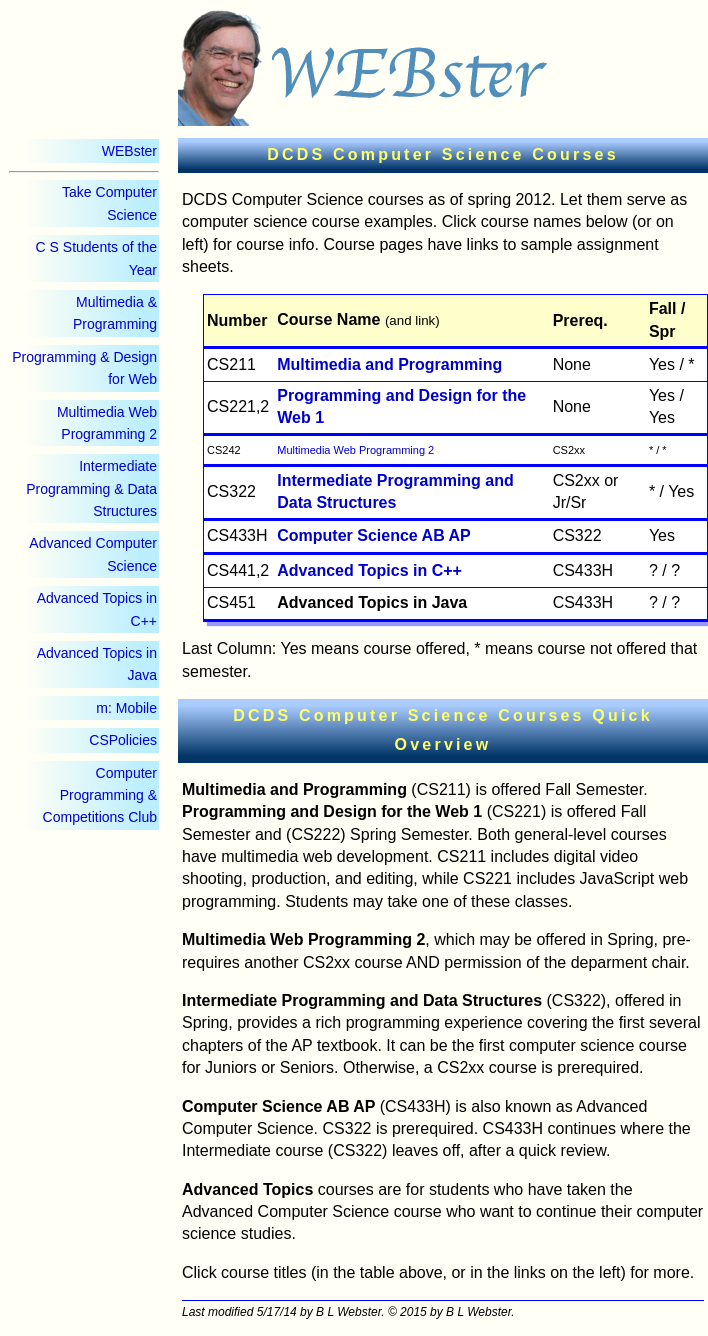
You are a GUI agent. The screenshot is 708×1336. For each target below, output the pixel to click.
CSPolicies (123, 740)
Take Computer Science (109, 203)
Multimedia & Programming (115, 313)
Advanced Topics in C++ (97, 609)
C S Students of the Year (96, 258)
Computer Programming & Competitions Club (100, 795)
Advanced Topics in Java (97, 664)
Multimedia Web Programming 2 (107, 423)
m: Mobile (126, 708)
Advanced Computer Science (93, 554)
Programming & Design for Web (84, 368)
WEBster (129, 151)
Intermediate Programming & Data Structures (91, 488)
